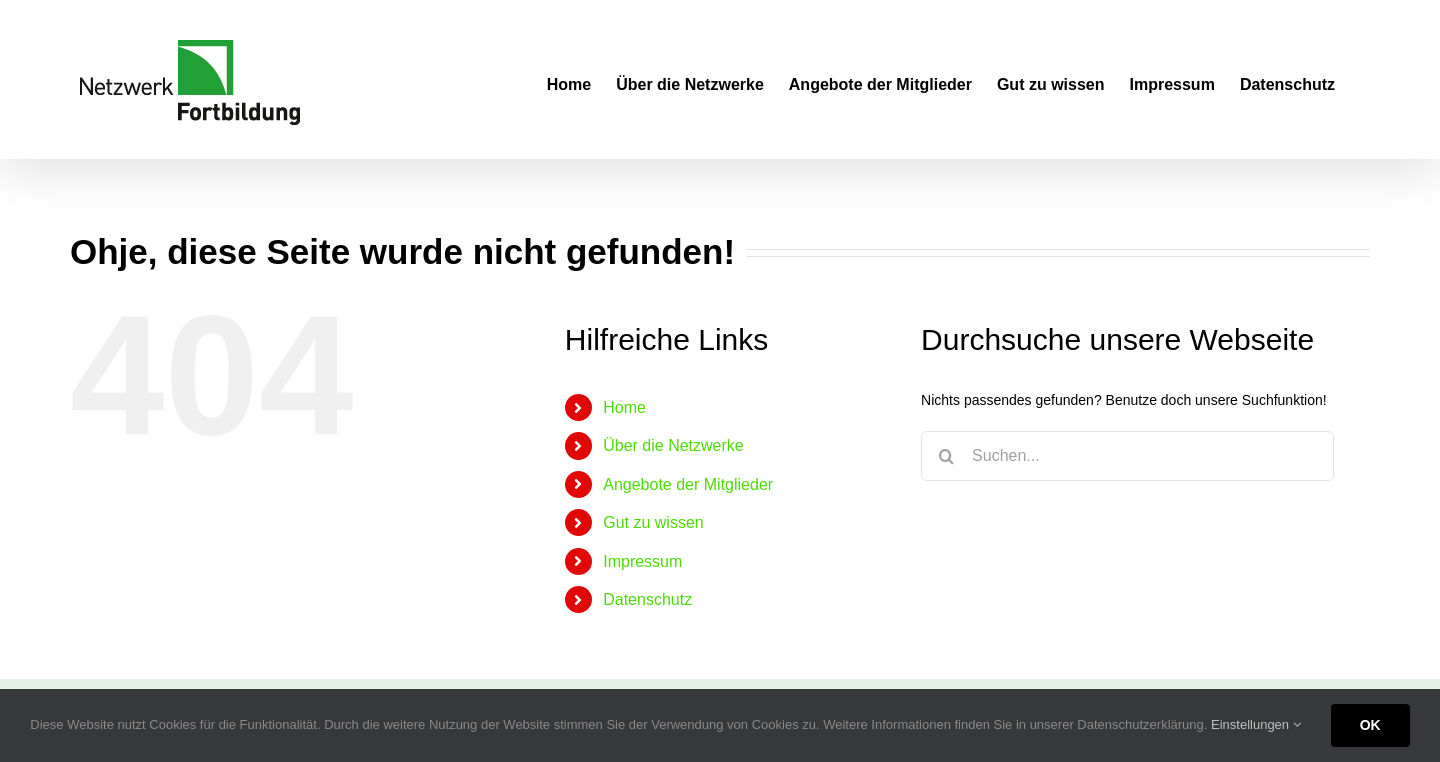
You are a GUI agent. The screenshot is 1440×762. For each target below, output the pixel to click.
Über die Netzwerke (673, 445)
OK (1370, 725)
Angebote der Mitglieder (688, 484)
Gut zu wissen (653, 522)
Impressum (642, 561)
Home (624, 407)
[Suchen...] (1127, 456)
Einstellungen (1256, 724)
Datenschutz (647, 599)
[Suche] (946, 456)
